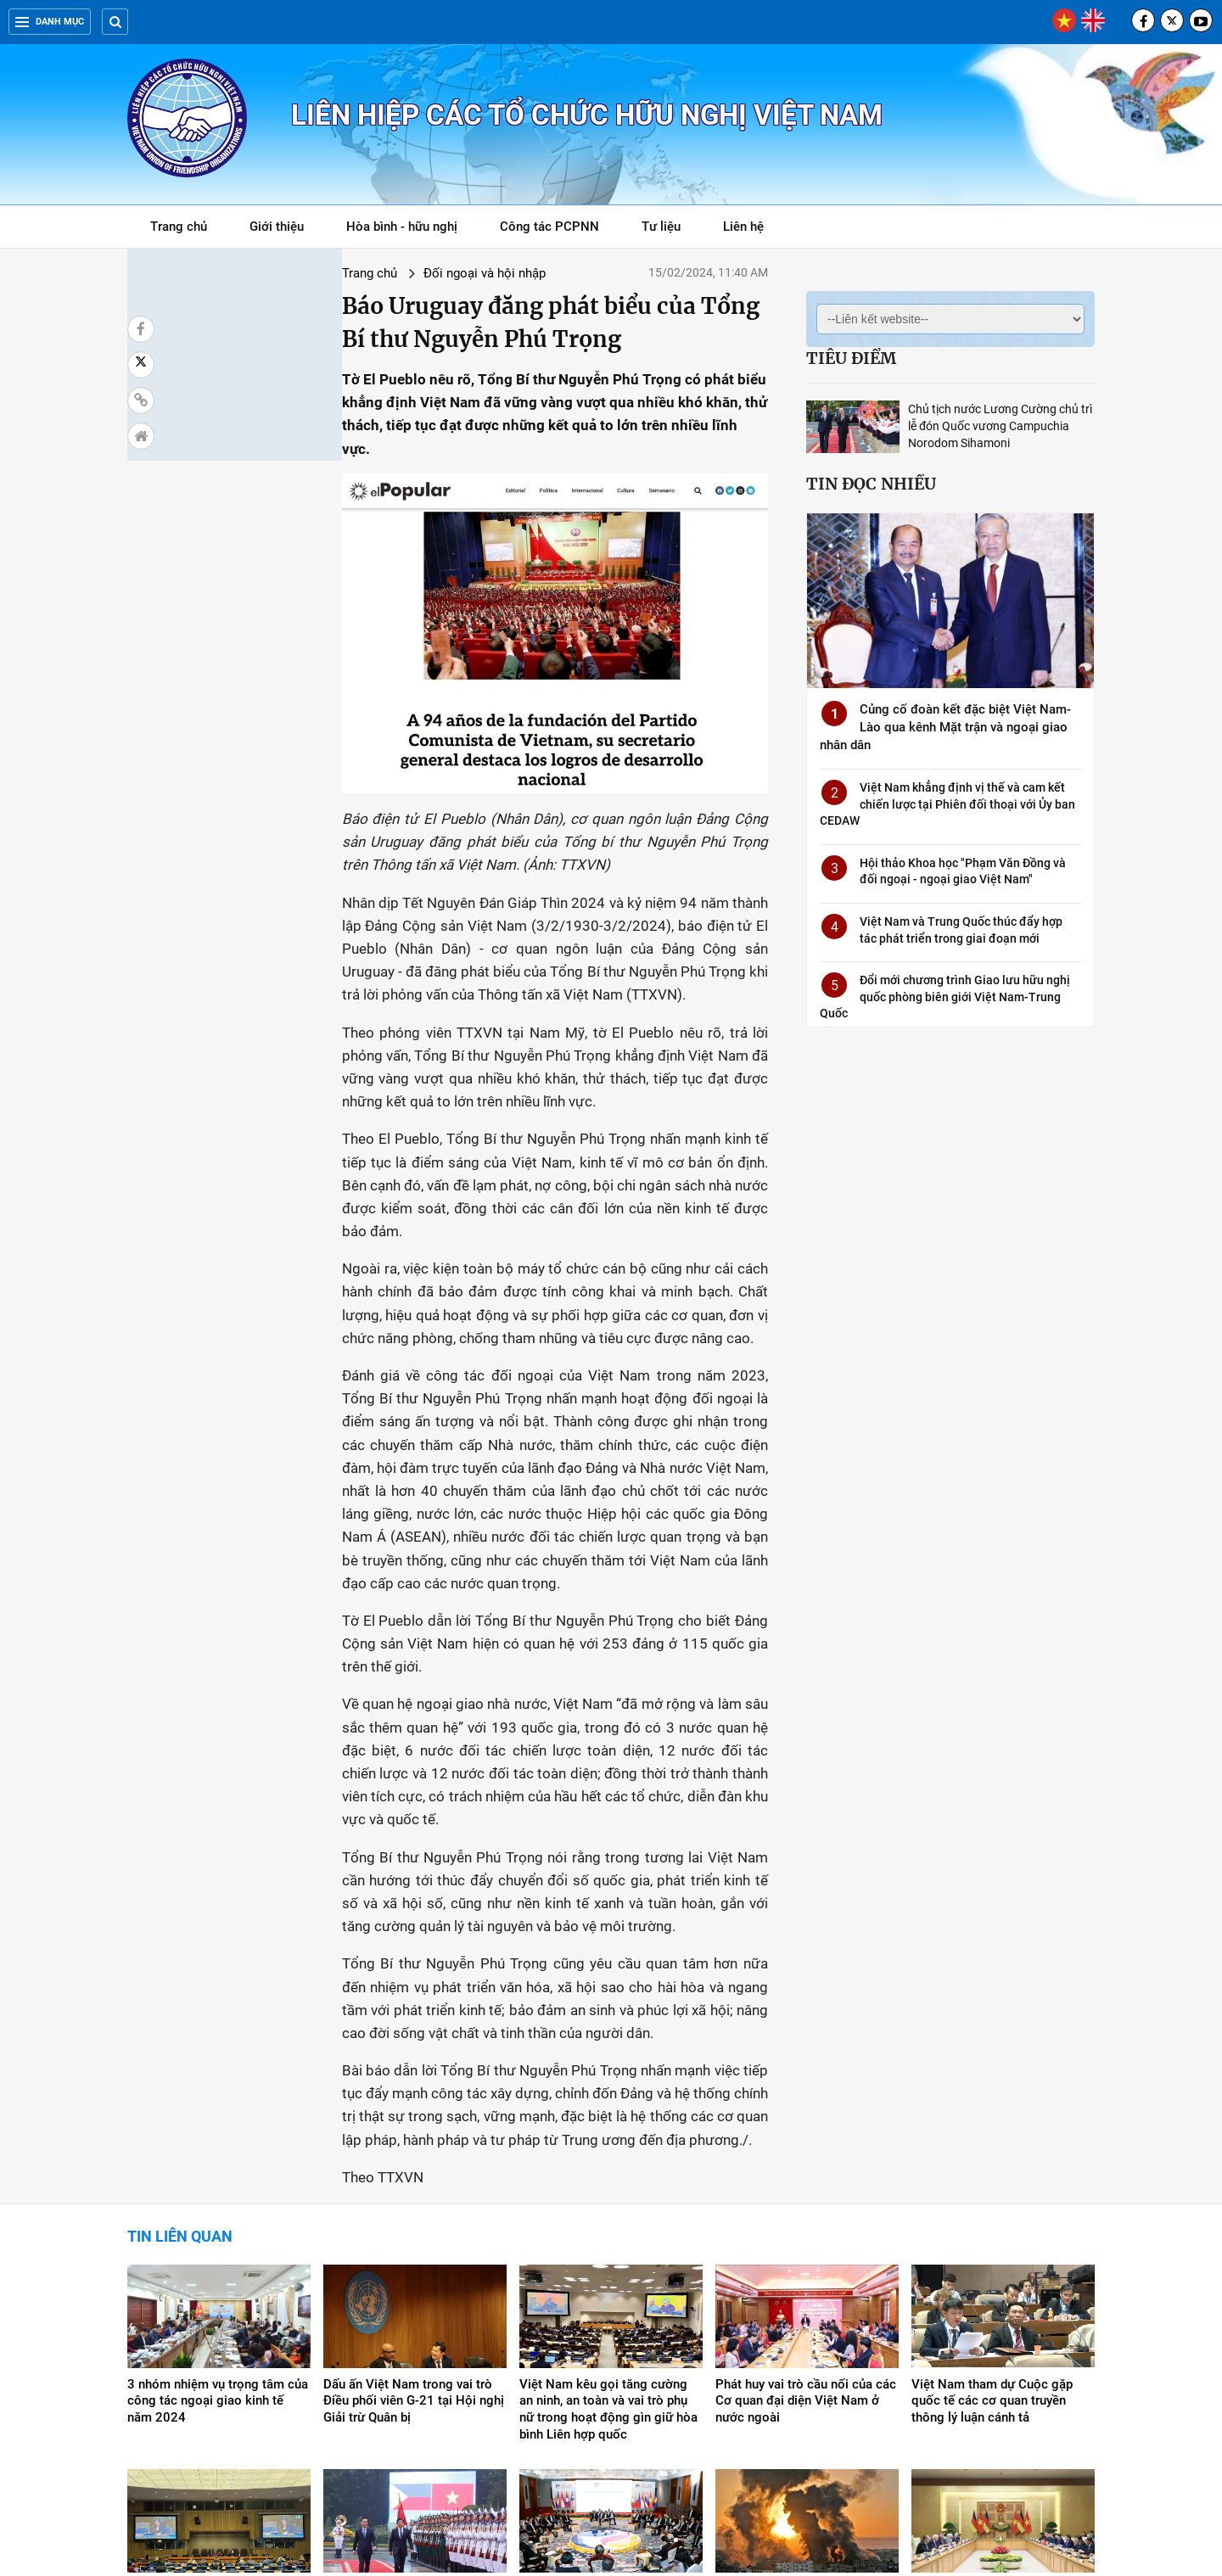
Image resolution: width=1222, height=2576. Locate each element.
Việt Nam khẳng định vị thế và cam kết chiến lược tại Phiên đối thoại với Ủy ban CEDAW (947, 804)
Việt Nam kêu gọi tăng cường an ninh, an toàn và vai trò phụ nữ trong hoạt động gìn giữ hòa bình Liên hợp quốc (608, 2173)
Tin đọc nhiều (871, 483)
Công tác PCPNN (549, 226)
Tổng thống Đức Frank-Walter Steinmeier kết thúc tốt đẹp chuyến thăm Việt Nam (995, 2369)
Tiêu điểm (851, 358)
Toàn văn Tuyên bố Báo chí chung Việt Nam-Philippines (402, 2360)
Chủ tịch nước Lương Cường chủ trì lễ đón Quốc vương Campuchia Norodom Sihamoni (1000, 426)
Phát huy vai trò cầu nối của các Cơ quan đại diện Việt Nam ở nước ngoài (805, 2164)
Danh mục (49, 21)
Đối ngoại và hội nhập (308, 273)
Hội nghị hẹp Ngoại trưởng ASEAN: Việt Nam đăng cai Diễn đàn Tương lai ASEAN (610, 2369)
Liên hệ (743, 226)
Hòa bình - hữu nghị (401, 226)
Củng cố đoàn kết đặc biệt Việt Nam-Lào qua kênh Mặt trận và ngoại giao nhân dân (945, 727)
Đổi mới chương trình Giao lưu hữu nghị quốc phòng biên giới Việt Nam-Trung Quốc (945, 996)
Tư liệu (670, 229)
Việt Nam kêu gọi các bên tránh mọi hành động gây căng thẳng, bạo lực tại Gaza (804, 2369)
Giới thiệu (276, 226)
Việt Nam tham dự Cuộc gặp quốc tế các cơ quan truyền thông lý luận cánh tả (992, 2164)
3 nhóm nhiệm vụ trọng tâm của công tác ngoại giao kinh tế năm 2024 (217, 2164)
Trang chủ (178, 226)
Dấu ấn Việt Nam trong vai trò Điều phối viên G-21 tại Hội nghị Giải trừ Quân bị (413, 2164)
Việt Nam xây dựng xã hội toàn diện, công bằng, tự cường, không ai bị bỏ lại (215, 2369)
